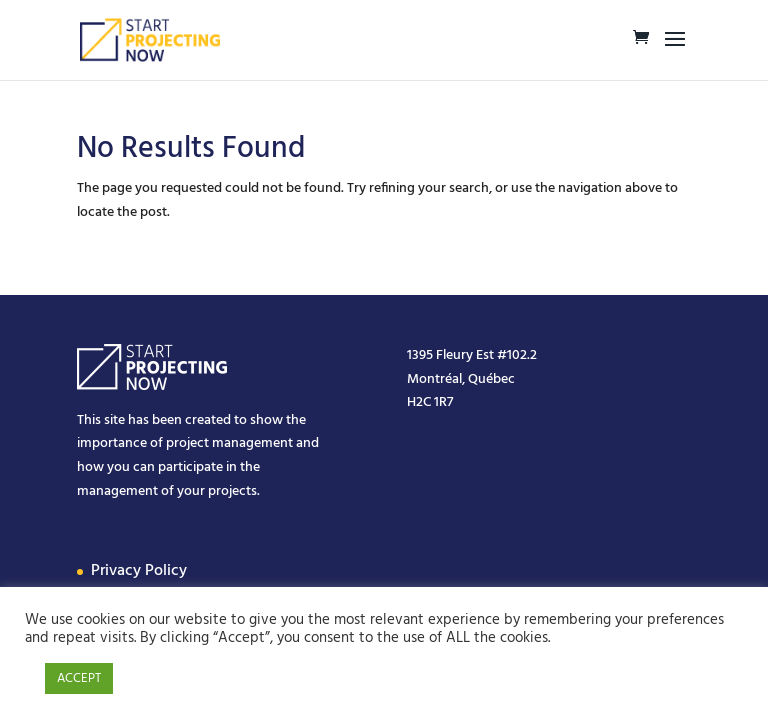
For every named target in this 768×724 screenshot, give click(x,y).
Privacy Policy (139, 571)
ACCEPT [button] (79, 678)
